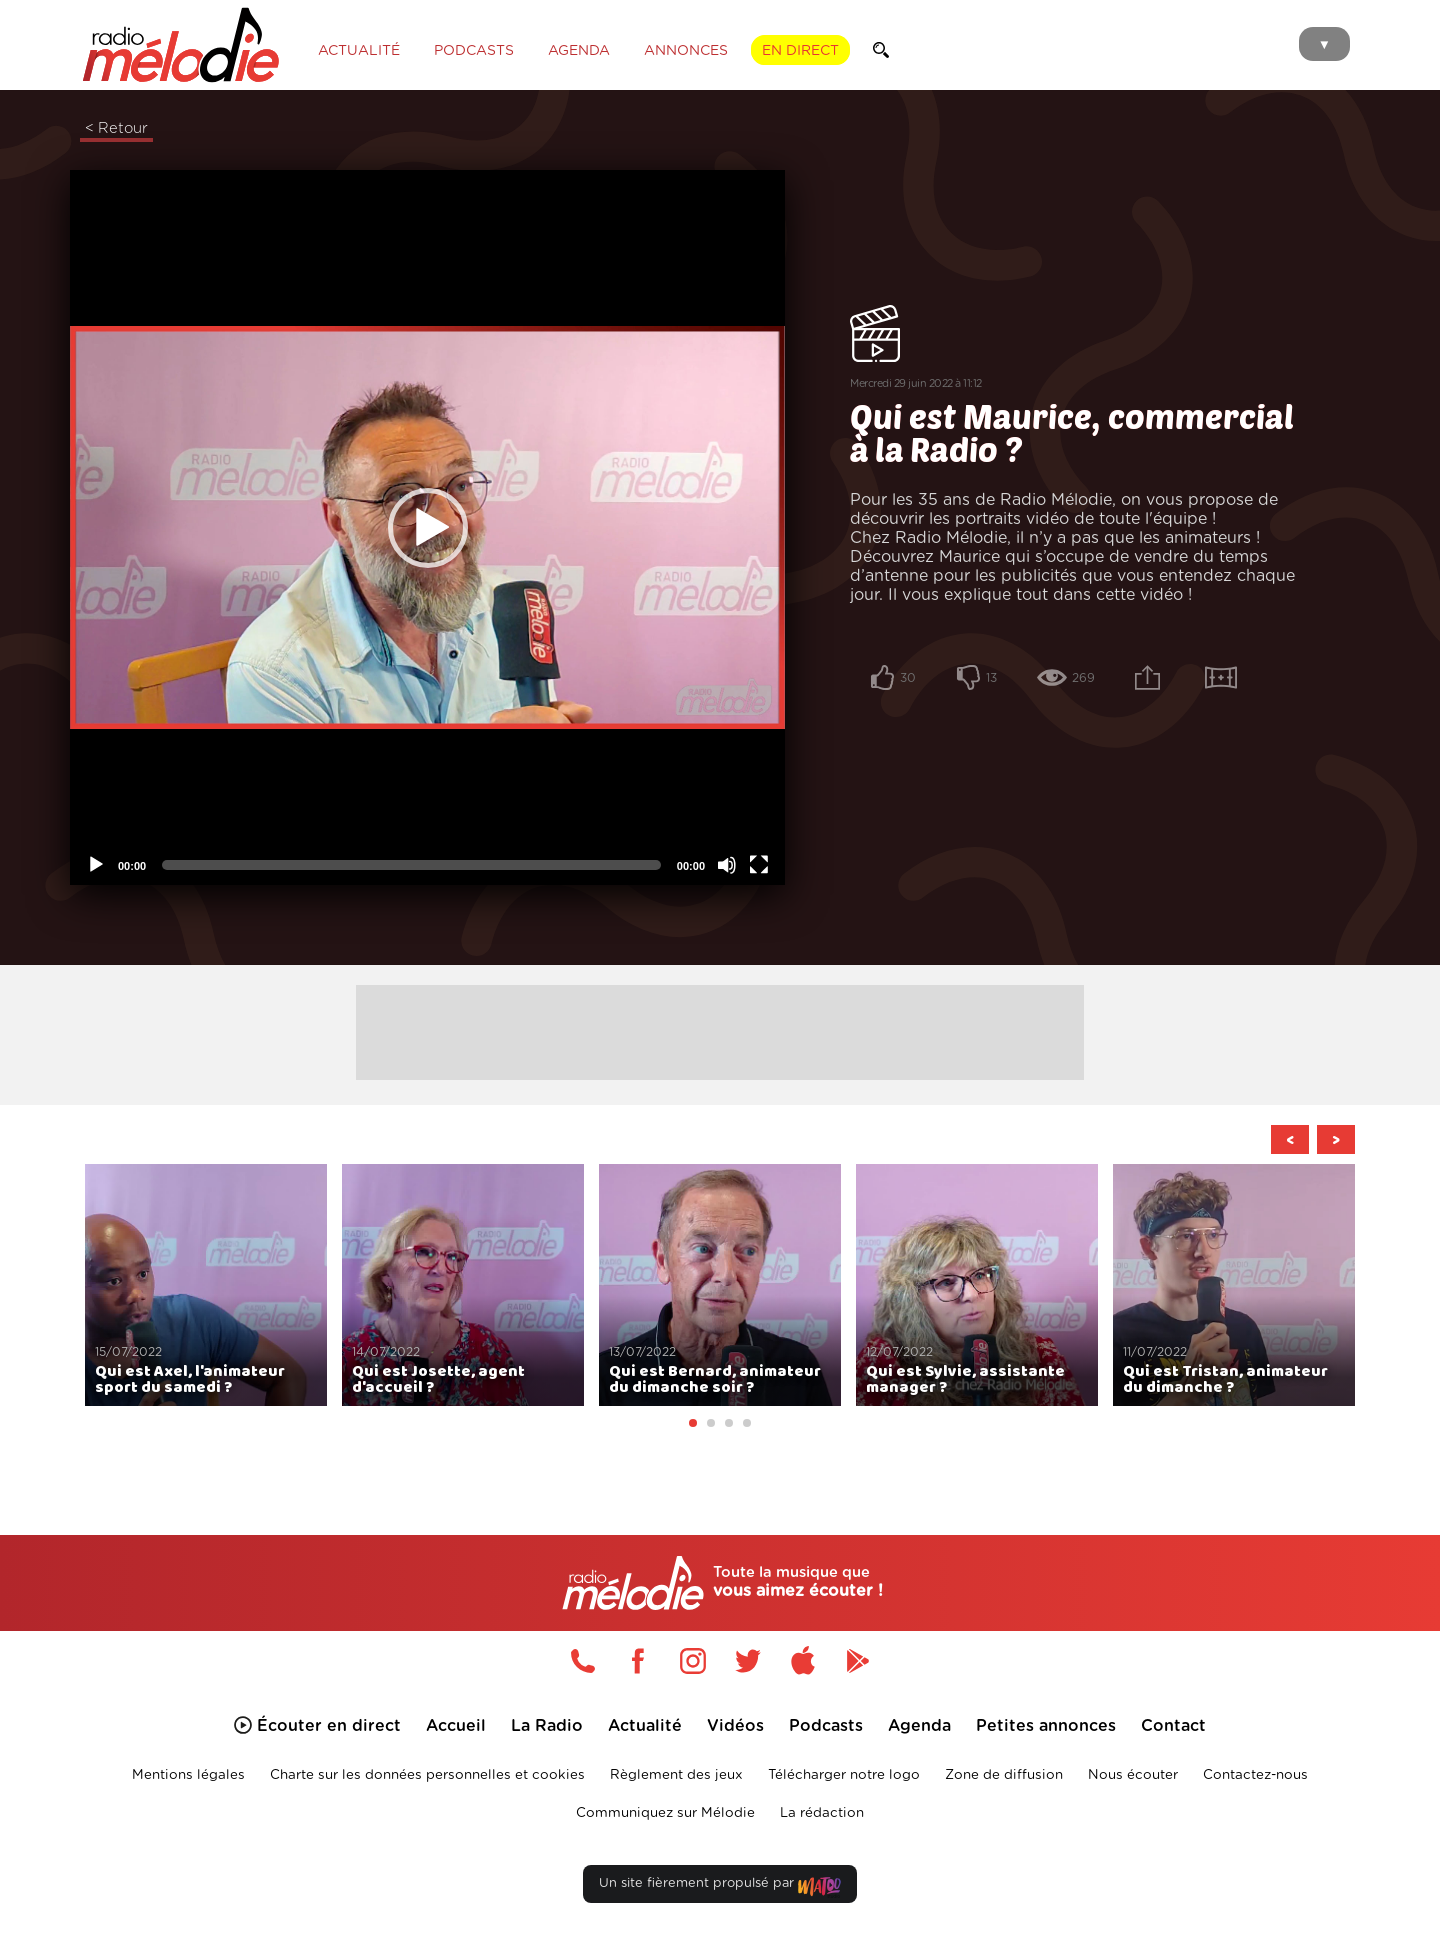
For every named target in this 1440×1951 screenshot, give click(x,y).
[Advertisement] (720, 1030)
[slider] (411, 865)
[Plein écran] (759, 865)
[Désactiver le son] (727, 865)
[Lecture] (96, 865)
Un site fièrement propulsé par (720, 1887)
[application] (427, 527)
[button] (428, 528)
